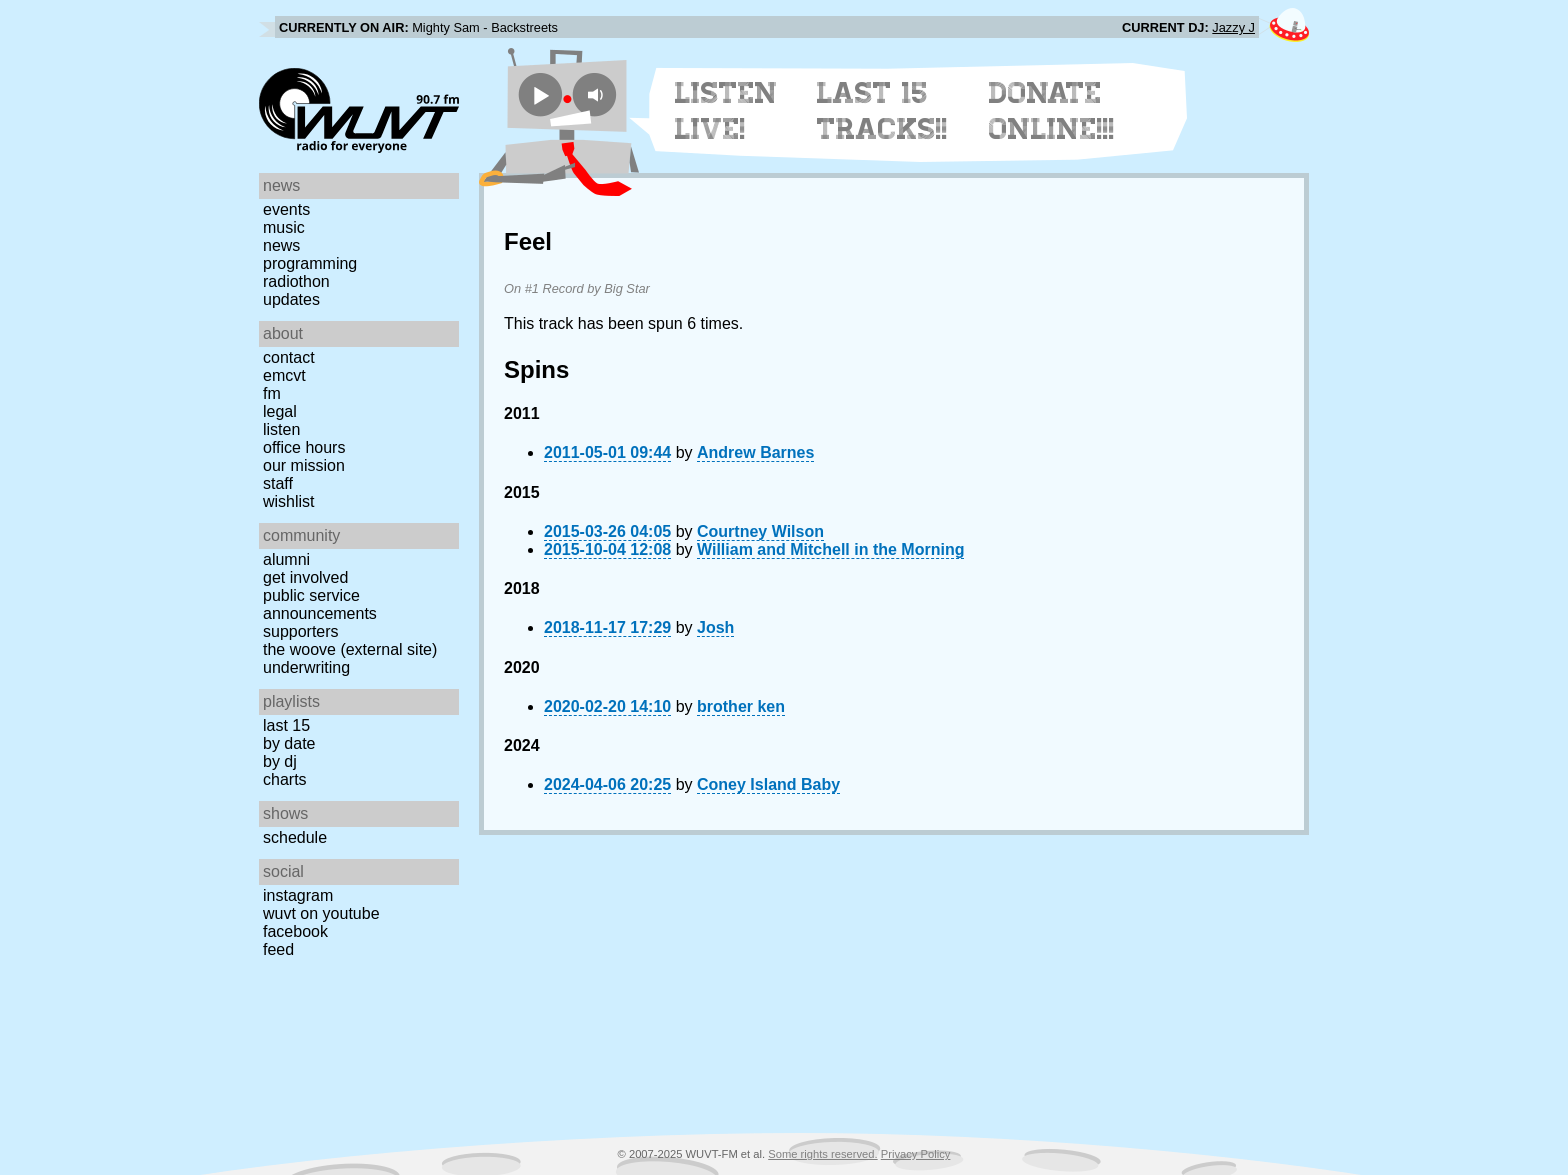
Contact (289, 357)
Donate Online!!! (1052, 111)
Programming (310, 263)
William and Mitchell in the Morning (830, 549)
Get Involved (305, 577)
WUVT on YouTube (321, 913)
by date (289, 743)
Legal (280, 411)
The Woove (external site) (350, 649)
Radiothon (296, 281)
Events (286, 209)
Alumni (286, 559)
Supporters (301, 631)
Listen (281, 429)
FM (272, 393)
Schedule (295, 837)
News (281, 245)
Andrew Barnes (755, 452)
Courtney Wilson (760, 531)
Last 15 (286, 725)
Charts (285, 779)
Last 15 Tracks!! (882, 111)
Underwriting (306, 667)
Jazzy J (1233, 27)
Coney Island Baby (768, 784)
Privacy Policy (916, 1154)
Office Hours (304, 447)
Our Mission (304, 465)
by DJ (280, 761)
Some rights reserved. (822, 1154)
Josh (715, 627)
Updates (291, 299)
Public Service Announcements (320, 604)
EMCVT (284, 375)
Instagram (298, 895)
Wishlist (289, 501)
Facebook (295, 931)
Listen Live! (726, 111)
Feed (278, 949)
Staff (278, 483)
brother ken (741, 706)
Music (284, 227)
